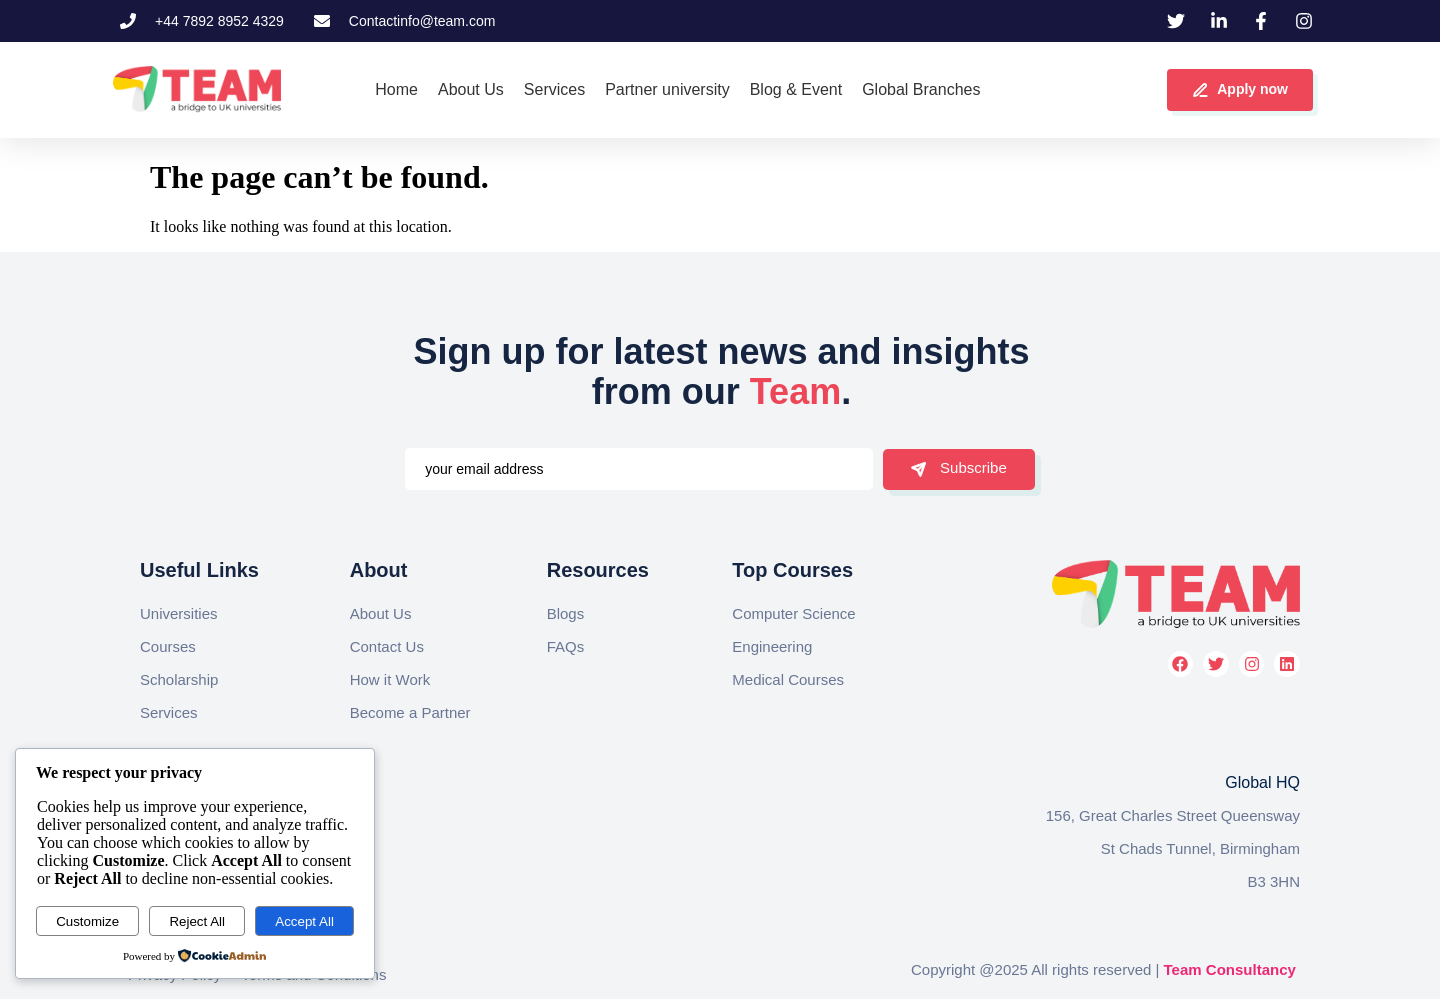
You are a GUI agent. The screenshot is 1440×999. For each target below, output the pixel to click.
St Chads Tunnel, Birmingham (1200, 848)
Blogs (566, 613)
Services (169, 712)
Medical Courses (788, 679)
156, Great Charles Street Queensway (1173, 815)
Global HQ (1262, 782)
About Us (381, 613)
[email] (639, 469)
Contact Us (387, 646)
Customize (87, 921)
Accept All (304, 921)
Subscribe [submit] (959, 468)
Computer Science (793, 613)
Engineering (772, 646)
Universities (179, 613)
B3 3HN (1273, 881)
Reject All (197, 921)
